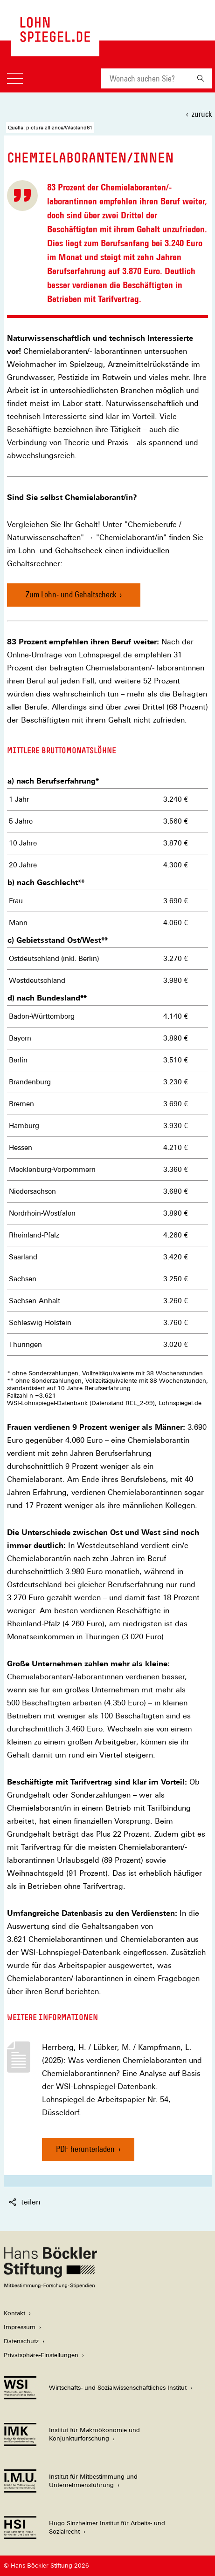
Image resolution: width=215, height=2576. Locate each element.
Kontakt (14, 2313)
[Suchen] (201, 78)
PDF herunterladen (85, 2152)
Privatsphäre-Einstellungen (41, 2355)
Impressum (19, 2327)
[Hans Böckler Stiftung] (50, 2285)
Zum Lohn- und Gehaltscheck (71, 594)
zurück (202, 114)
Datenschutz (21, 2341)
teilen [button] (24, 2201)
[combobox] (145, 78)
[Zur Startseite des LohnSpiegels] (55, 37)
